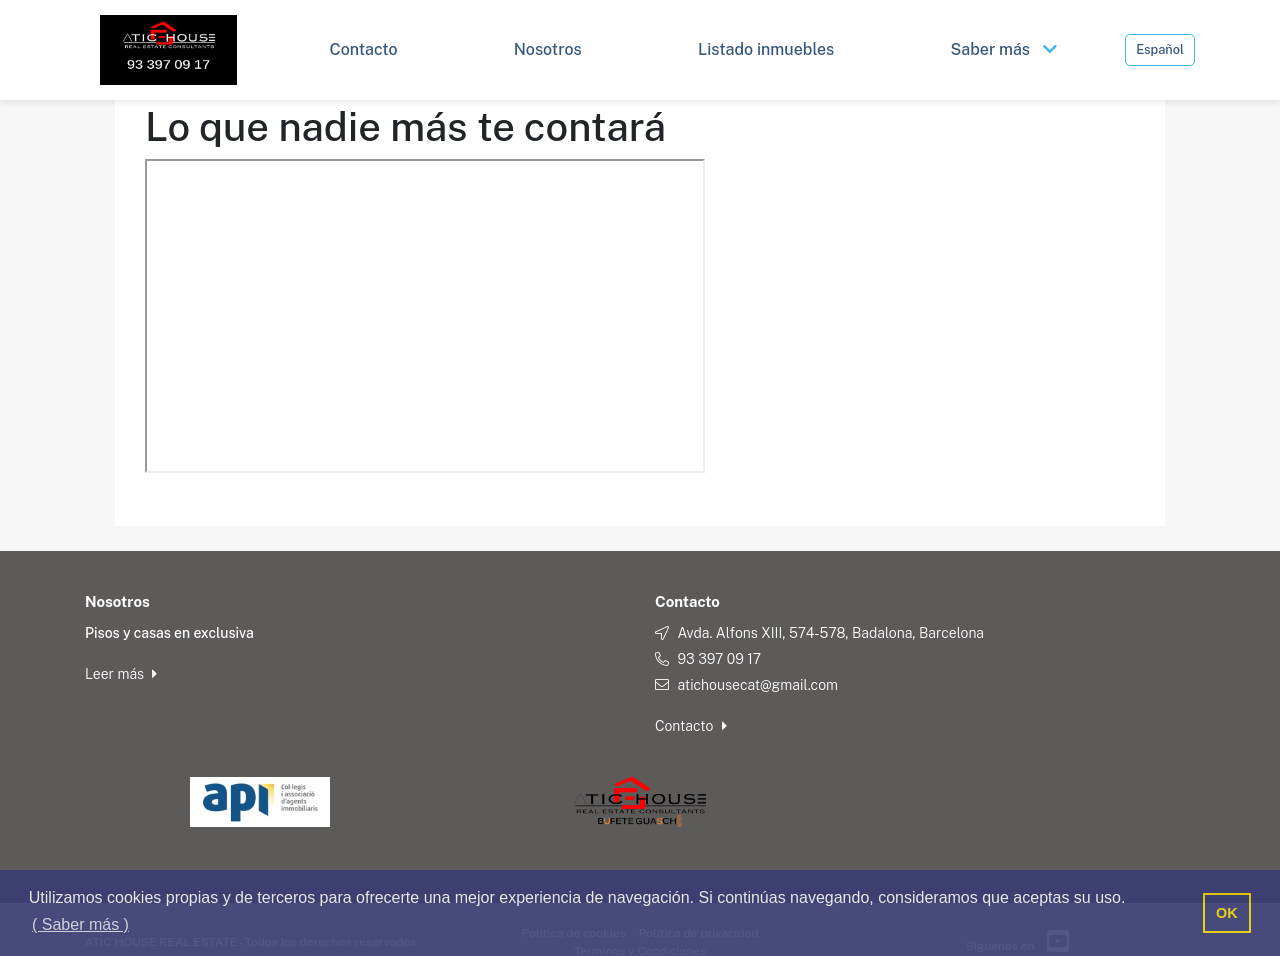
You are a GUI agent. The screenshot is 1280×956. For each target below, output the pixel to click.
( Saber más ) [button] (80, 924)
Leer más (121, 674)
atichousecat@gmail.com (757, 685)
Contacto (691, 726)
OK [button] (1227, 913)
